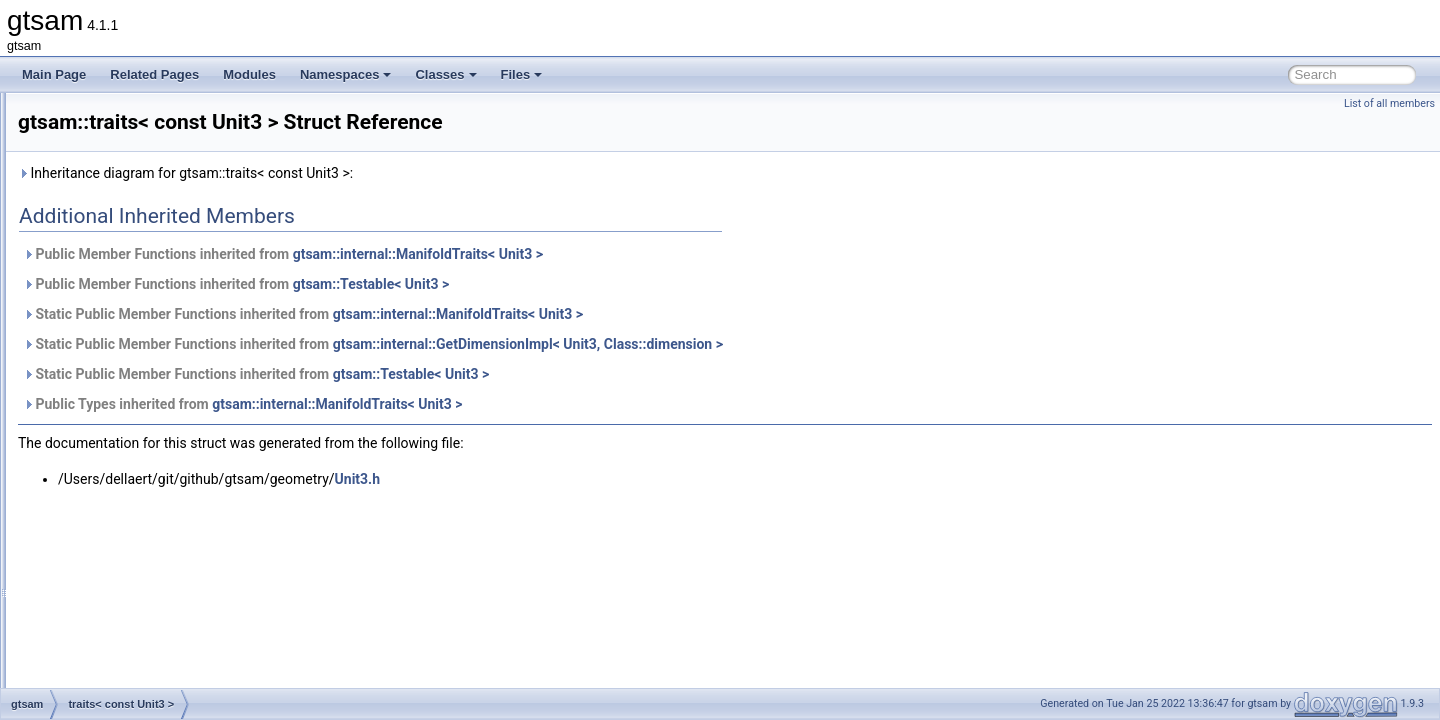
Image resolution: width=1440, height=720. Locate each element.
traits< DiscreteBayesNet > (153, 510)
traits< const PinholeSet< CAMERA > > (186, 158)
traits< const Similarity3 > (149, 268)
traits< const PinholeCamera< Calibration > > (201, 114)
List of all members (1389, 103)
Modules (249, 74)
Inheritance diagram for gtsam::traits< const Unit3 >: (435, 173)
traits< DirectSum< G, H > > (156, 488)
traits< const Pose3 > (138, 202)
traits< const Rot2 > (134, 224)
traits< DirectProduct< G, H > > (164, 466)
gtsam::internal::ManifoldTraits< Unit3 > (668, 254)
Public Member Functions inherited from (533, 254)
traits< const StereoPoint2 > (156, 378)
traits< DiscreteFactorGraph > (161, 598)
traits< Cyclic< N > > (136, 422)
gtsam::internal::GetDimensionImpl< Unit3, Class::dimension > (778, 344)
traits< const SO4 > (133, 312)
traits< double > (123, 620)
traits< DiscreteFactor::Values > (165, 576)
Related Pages (154, 74)
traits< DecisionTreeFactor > (157, 444)
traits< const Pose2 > (138, 180)
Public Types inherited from (492, 404)
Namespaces (346, 74)
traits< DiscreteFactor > (144, 554)
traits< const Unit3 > (135, 400)
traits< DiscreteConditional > (157, 532)
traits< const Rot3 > (134, 246)
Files (522, 74)
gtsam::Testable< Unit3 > (621, 284)
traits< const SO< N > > (144, 334)
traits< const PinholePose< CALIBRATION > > (205, 136)
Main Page (54, 74)
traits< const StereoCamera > (160, 356)
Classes (445, 74)
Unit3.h (607, 479)
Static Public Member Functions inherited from (553, 314)
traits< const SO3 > (133, 290)
